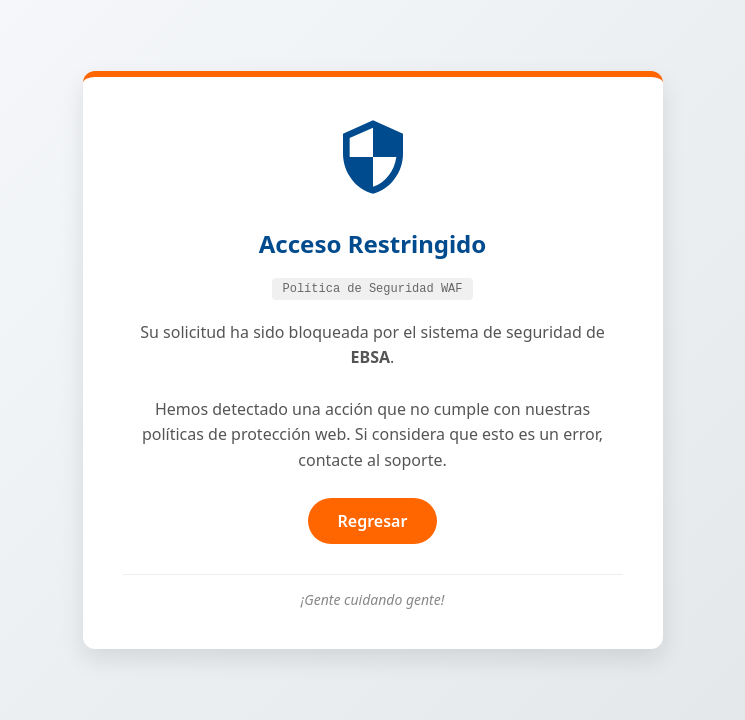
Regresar (373, 521)
